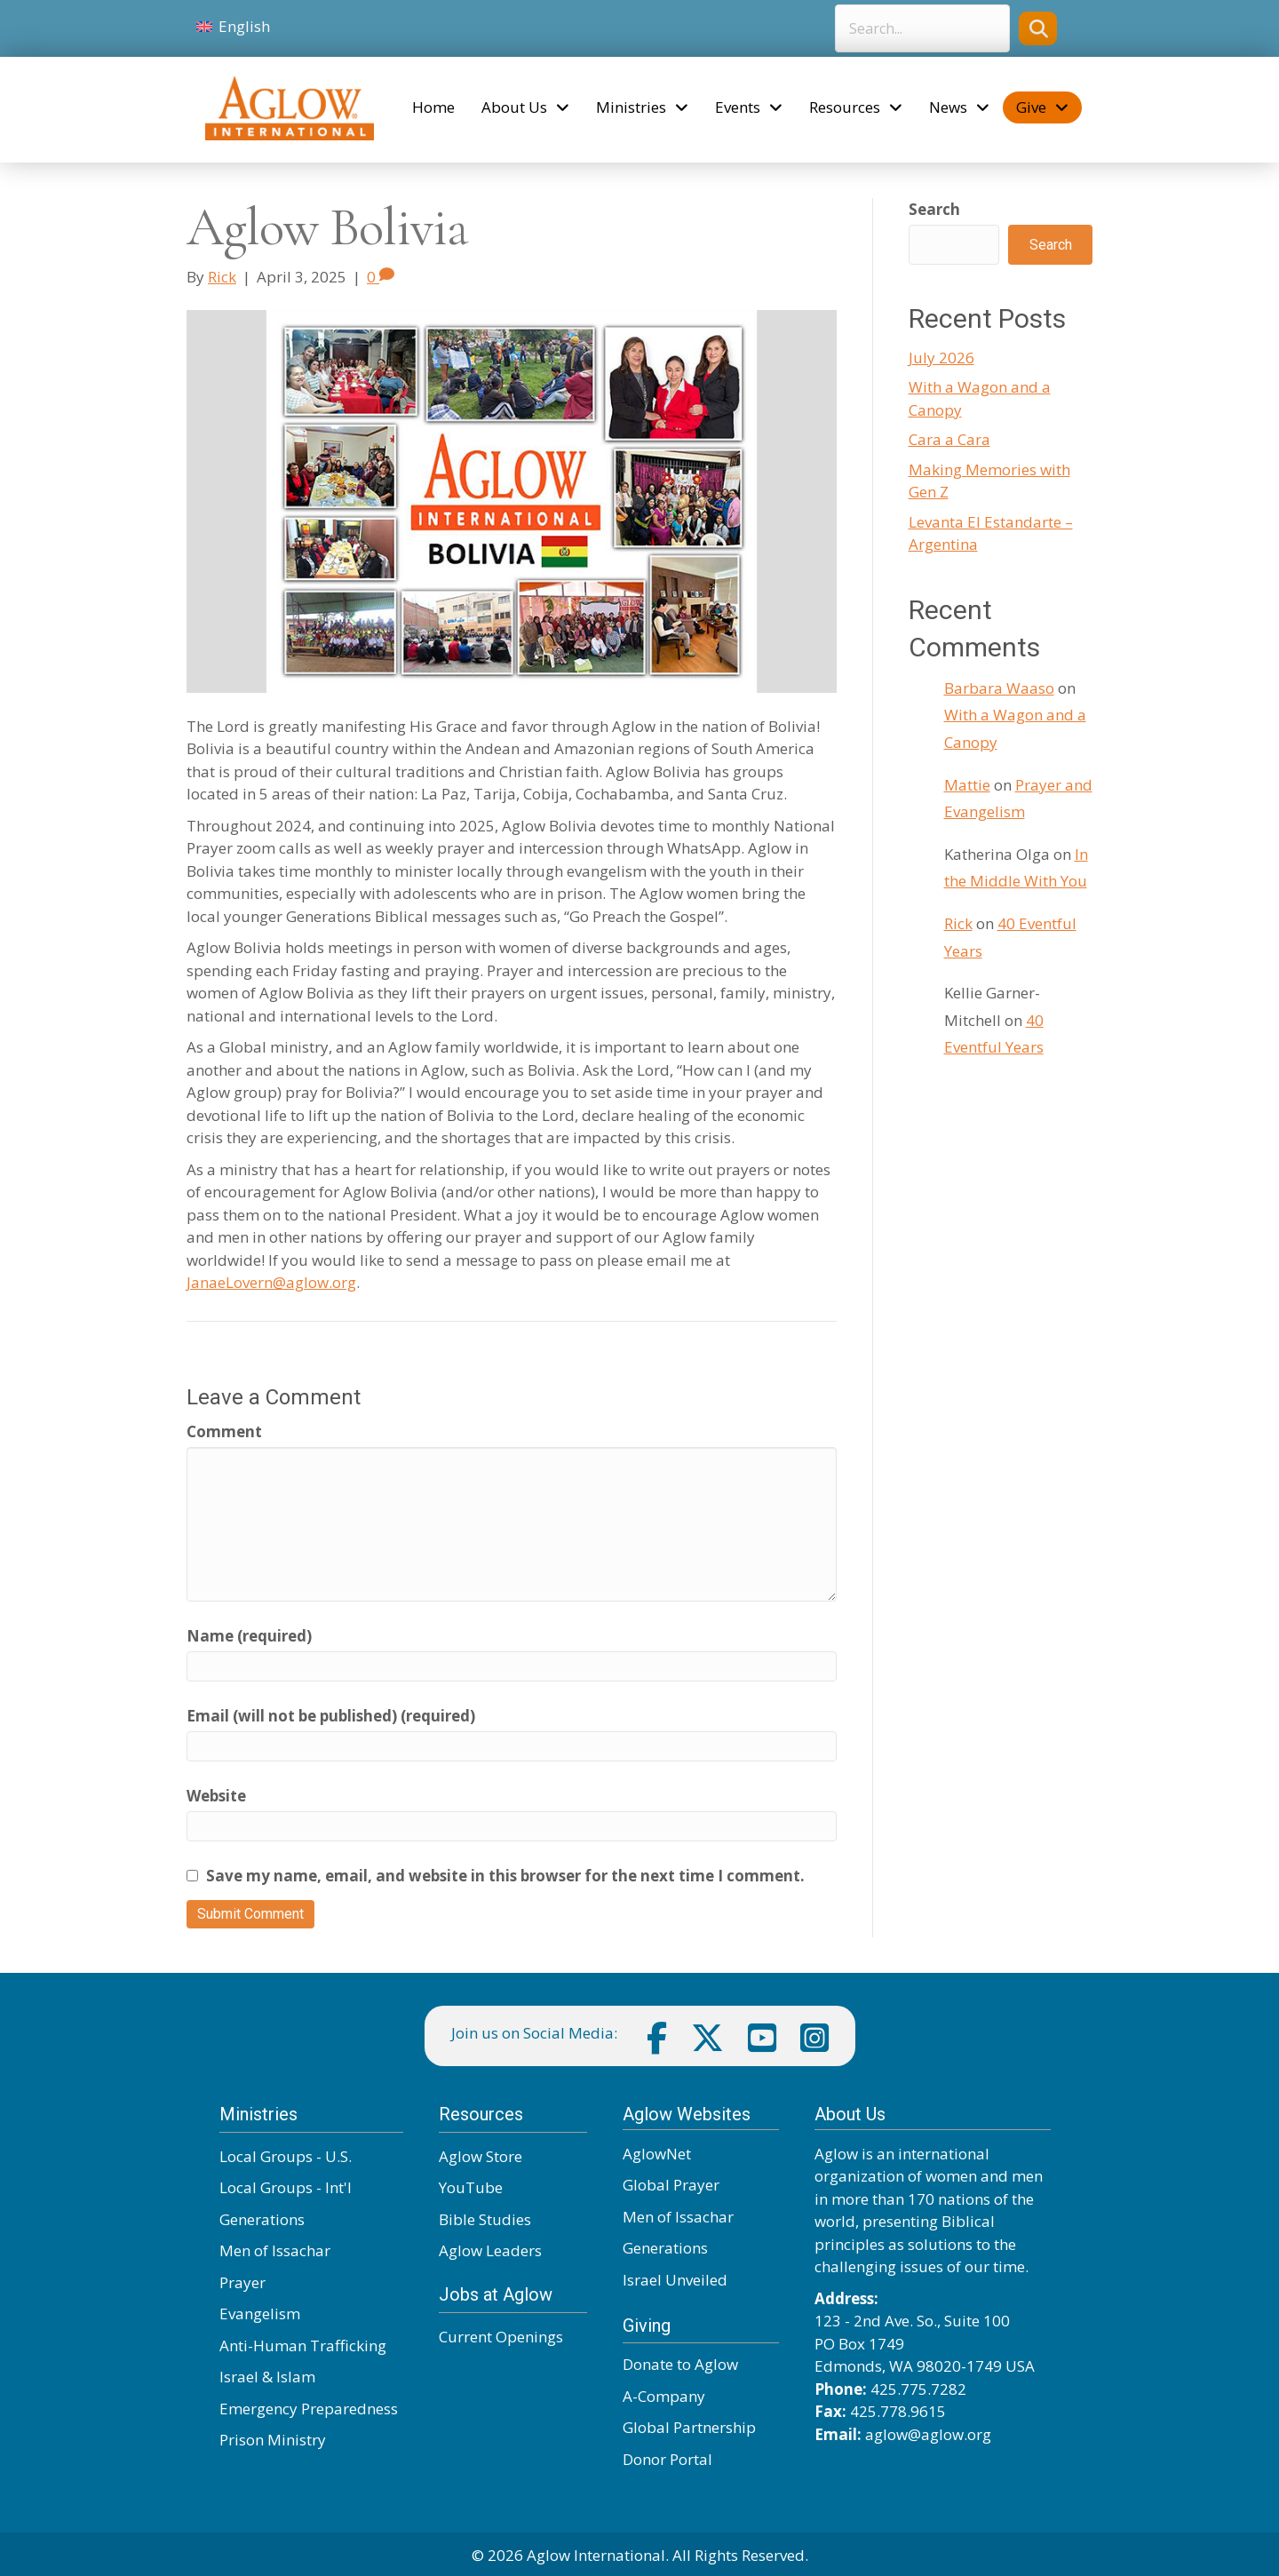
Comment (224, 1431)
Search (934, 209)
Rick (958, 923)
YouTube (471, 2187)
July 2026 (941, 357)
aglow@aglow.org (928, 2434)
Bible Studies (485, 2219)
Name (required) (249, 1636)
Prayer (242, 2282)
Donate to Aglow (680, 2364)
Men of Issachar (274, 2250)
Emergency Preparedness (308, 2408)
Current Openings (501, 2336)
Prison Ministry (272, 2439)
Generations (262, 2219)
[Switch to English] (233, 26)
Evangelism (259, 2313)
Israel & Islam (267, 2376)
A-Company (664, 2396)
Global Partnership (689, 2427)
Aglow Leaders (490, 2250)
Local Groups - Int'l (285, 2187)
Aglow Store (480, 2156)
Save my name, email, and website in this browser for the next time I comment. (505, 1875)
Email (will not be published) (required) (331, 1715)
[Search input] (922, 28)
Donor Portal (667, 2459)
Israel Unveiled (675, 2280)
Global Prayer (671, 2184)
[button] (1038, 28)
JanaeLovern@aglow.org (271, 1282)
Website (216, 1795)
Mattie (967, 785)
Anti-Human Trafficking (302, 2345)
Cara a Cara (949, 439)
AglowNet (657, 2153)
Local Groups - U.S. (285, 2156)
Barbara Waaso (999, 688)
